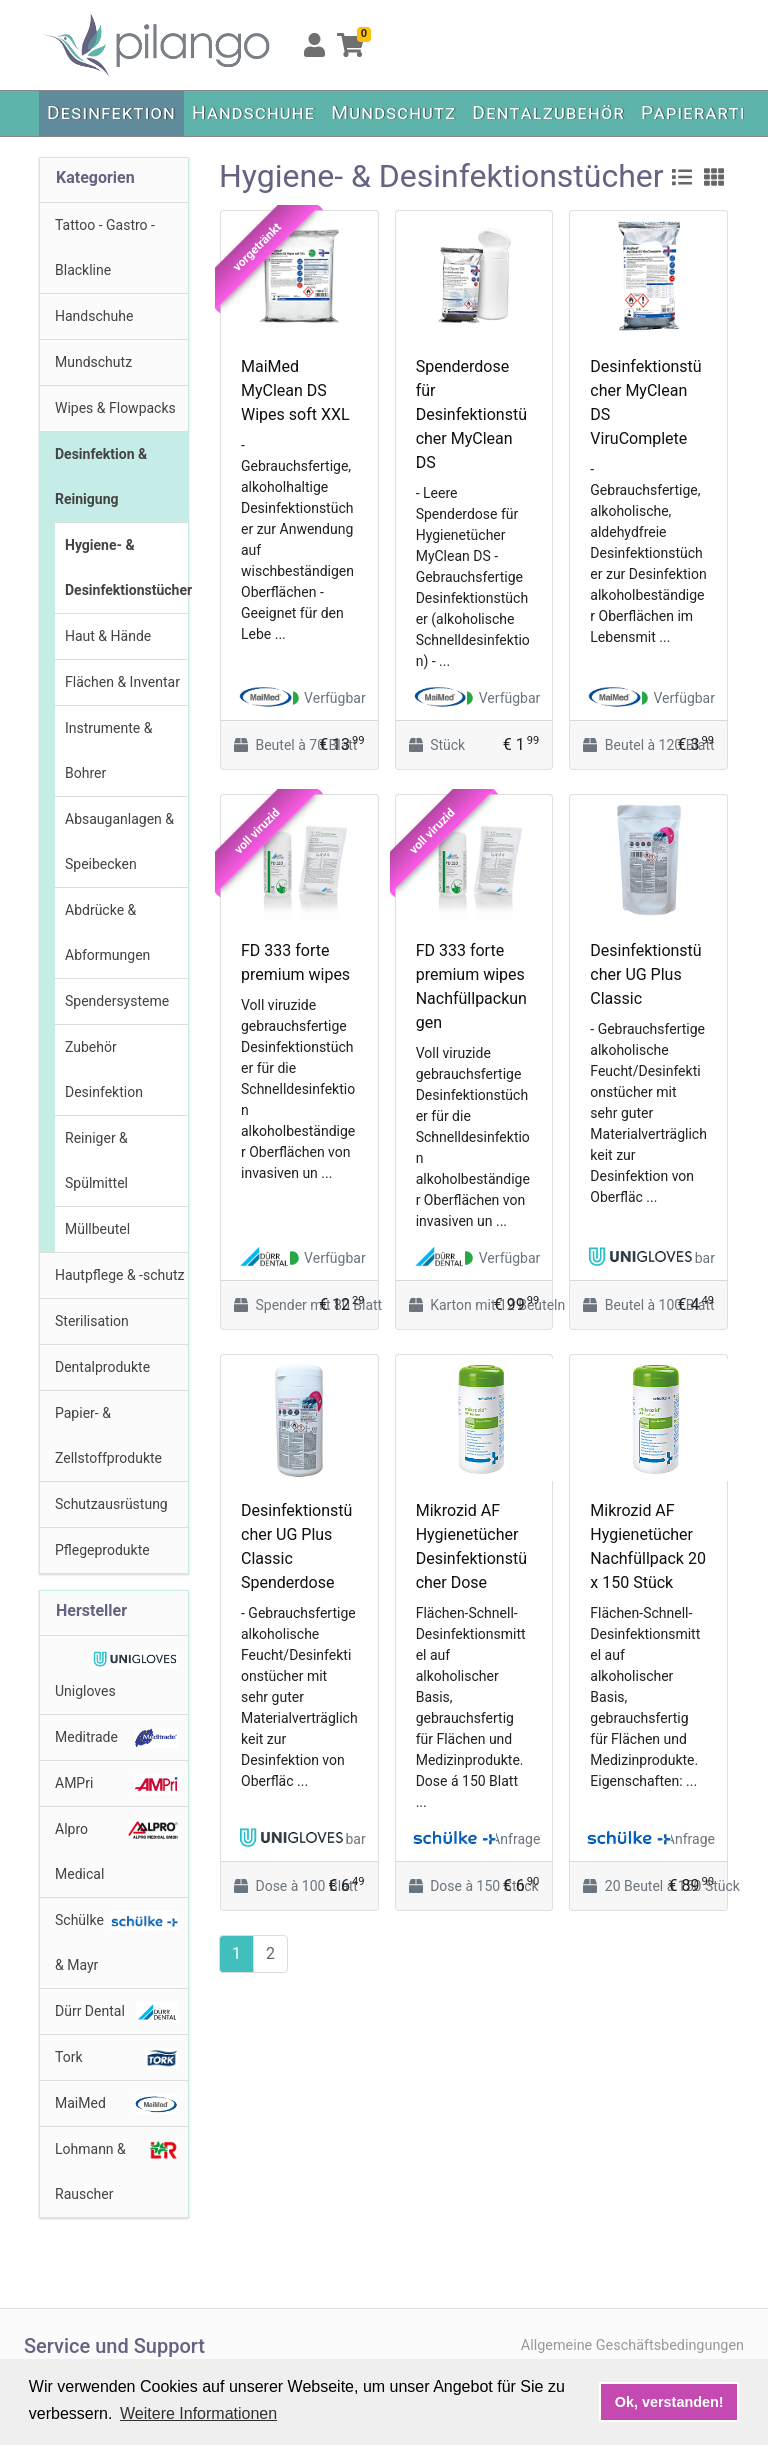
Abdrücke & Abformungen (107, 932)
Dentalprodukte (102, 1367)
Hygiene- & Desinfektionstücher (126, 567)
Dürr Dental (116, 2012)
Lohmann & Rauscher (116, 2171)
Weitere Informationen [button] (198, 2413)
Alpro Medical (116, 1851)
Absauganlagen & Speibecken (119, 841)
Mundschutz (393, 112)
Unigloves (116, 1674)
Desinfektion (111, 112)
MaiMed (116, 2104)
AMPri (116, 1784)
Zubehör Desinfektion (104, 1069)
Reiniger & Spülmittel (96, 1160)
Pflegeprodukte (102, 1550)
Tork (116, 2058)
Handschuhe (253, 112)
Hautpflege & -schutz (119, 1275)
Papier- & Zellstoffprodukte (108, 1435)
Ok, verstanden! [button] (669, 2402)
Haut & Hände (108, 636)
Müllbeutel (97, 1229)
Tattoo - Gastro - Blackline (105, 247)
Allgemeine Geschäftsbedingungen (632, 2345)
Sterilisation (92, 1321)
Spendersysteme (117, 1001)
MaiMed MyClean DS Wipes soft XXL (295, 390)
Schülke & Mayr (116, 1942)
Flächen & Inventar (122, 682)
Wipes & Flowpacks (115, 408)
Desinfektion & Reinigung (101, 476)
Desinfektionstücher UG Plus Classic (645, 974)
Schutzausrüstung (111, 1504)
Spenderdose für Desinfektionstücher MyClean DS (471, 414)
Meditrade (116, 1738)
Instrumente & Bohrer (108, 750)
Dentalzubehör (548, 112)
